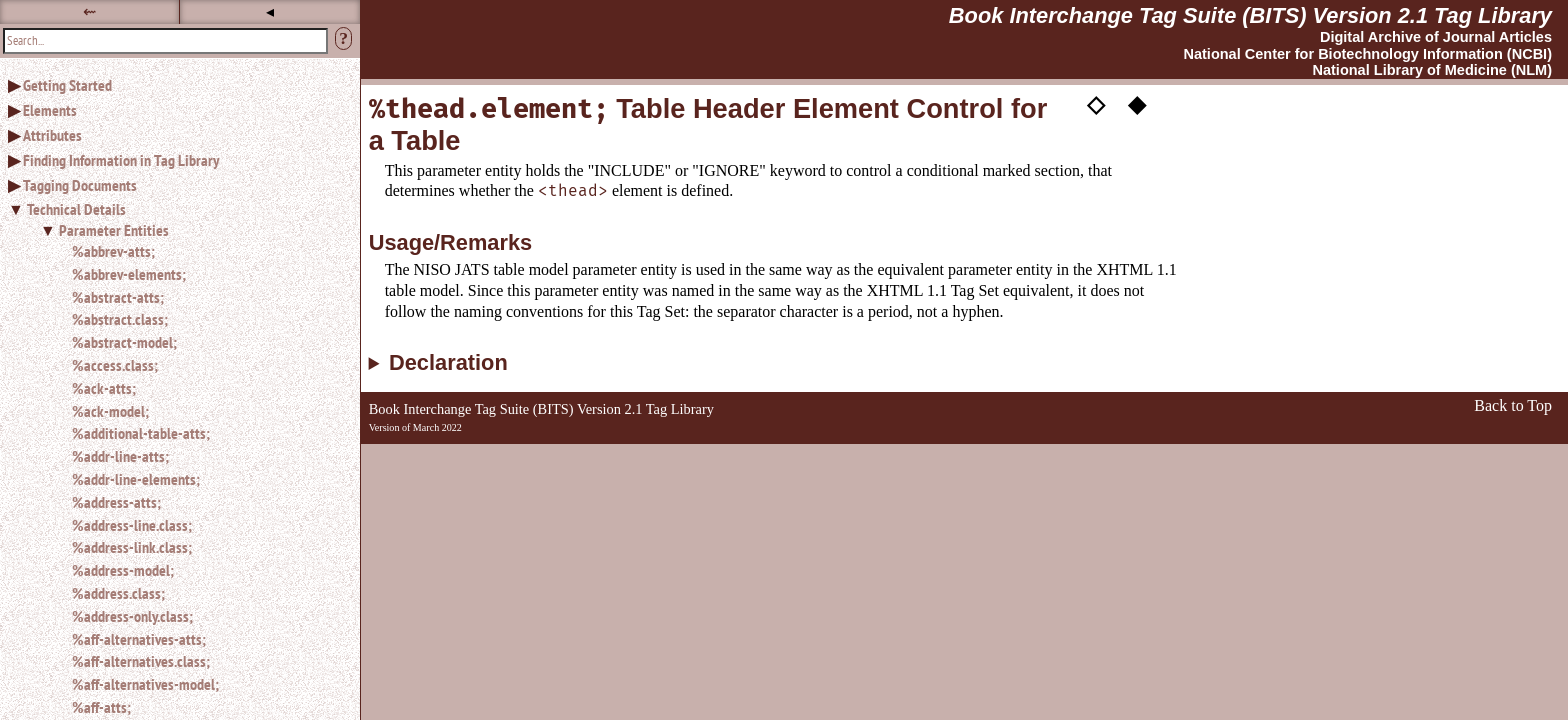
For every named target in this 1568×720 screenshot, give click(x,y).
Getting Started (67, 85)
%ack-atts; (104, 388)
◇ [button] (1096, 103)
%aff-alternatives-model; (145, 684)
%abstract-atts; (118, 297)
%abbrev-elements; (129, 274)
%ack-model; (110, 411)
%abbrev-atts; (113, 251)
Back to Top (1513, 405)
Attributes (52, 135)
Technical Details (76, 209)
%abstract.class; (120, 319)
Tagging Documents (80, 185)
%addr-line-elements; (136, 479)
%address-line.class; (132, 525)
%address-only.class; (132, 616)
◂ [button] (270, 11)
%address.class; (118, 593)
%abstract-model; (124, 342)
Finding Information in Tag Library (121, 160)
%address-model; (123, 570)
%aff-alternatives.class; (141, 661)
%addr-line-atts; (120, 456)
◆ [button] (1137, 103)
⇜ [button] (89, 11)
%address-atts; (116, 502)
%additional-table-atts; (141, 433)
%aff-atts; (101, 707)
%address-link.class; (132, 547)
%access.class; (115, 365)
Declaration (448, 363)
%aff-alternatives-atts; (139, 639)
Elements (50, 110)
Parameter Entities (114, 230)
